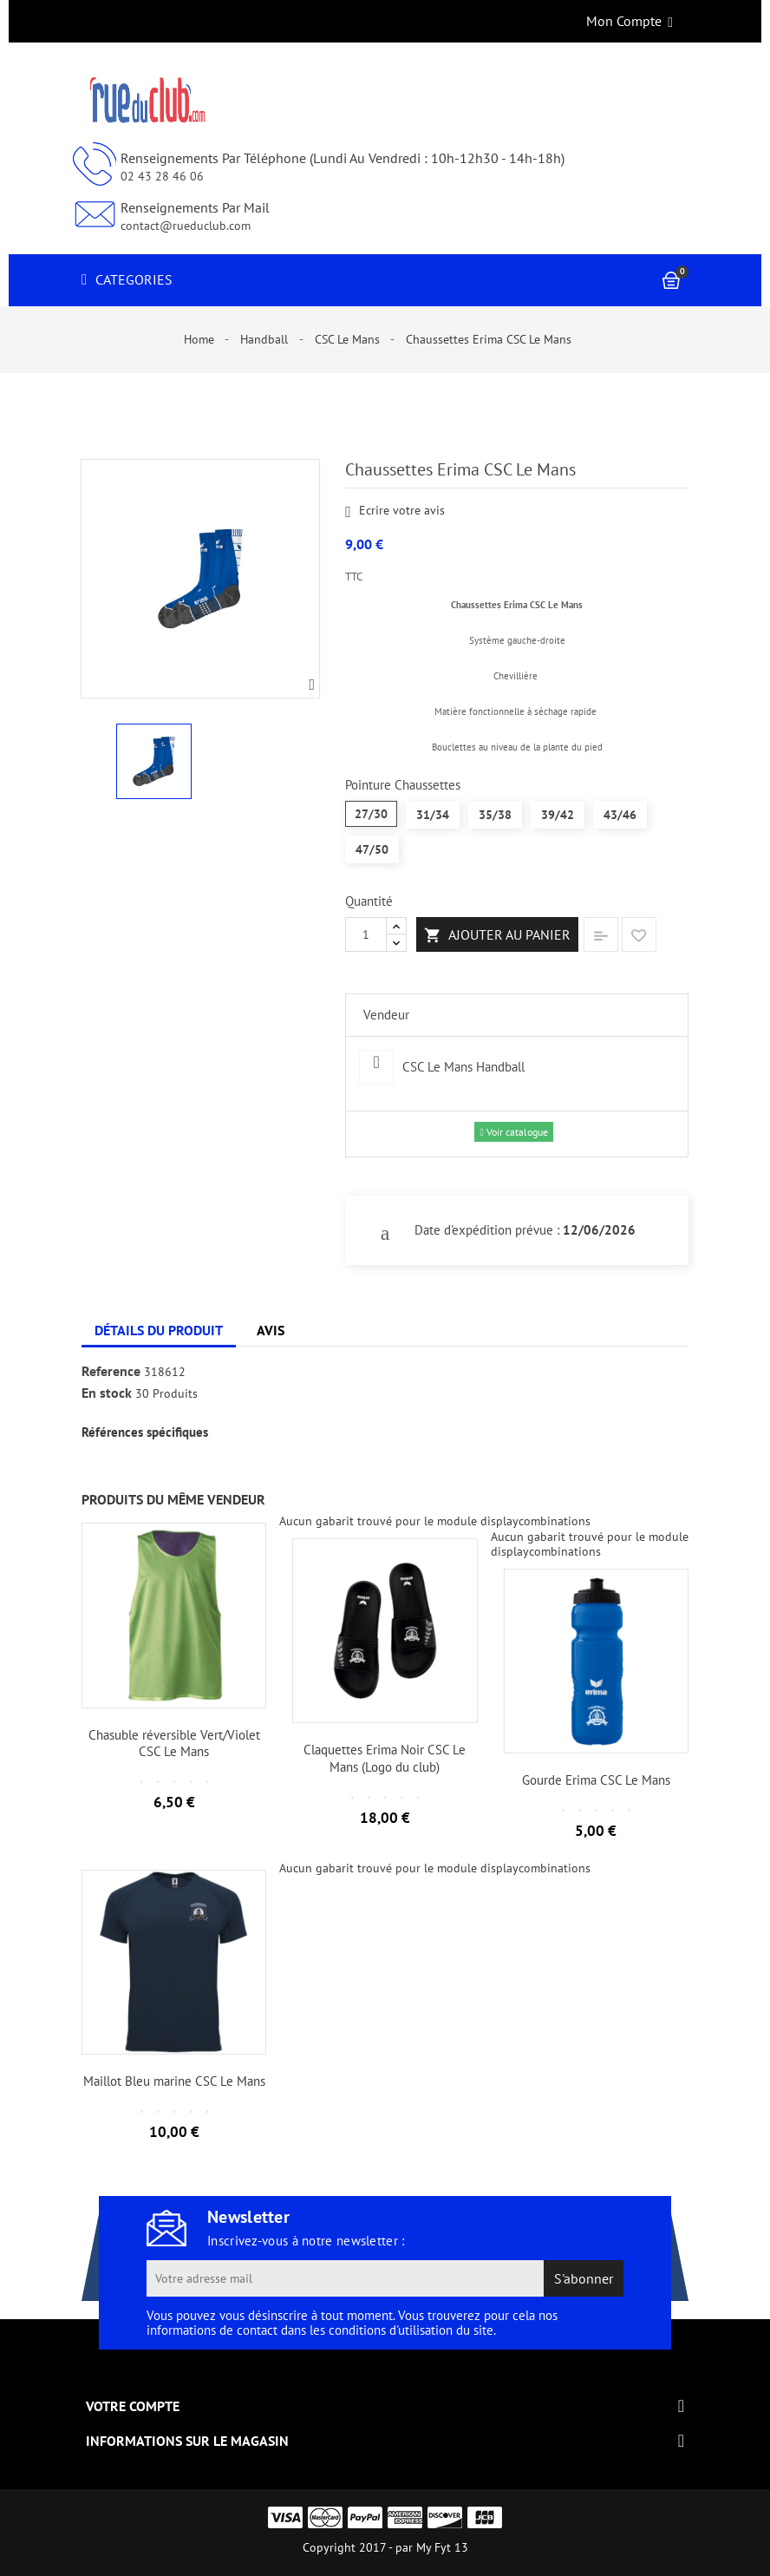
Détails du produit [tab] (159, 1330)
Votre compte (132, 2406)
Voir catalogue (513, 1131)
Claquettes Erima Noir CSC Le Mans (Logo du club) (384, 1758)
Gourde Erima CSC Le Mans (596, 1780)
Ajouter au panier (497, 935)
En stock (107, 1393)
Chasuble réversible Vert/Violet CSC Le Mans (174, 1743)
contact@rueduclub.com (186, 225)
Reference (111, 1372)
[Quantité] (366, 934)
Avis (270, 1330)
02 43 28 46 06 (162, 176)
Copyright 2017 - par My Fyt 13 (385, 2547)
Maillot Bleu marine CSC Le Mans (174, 2081)
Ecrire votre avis (395, 511)
